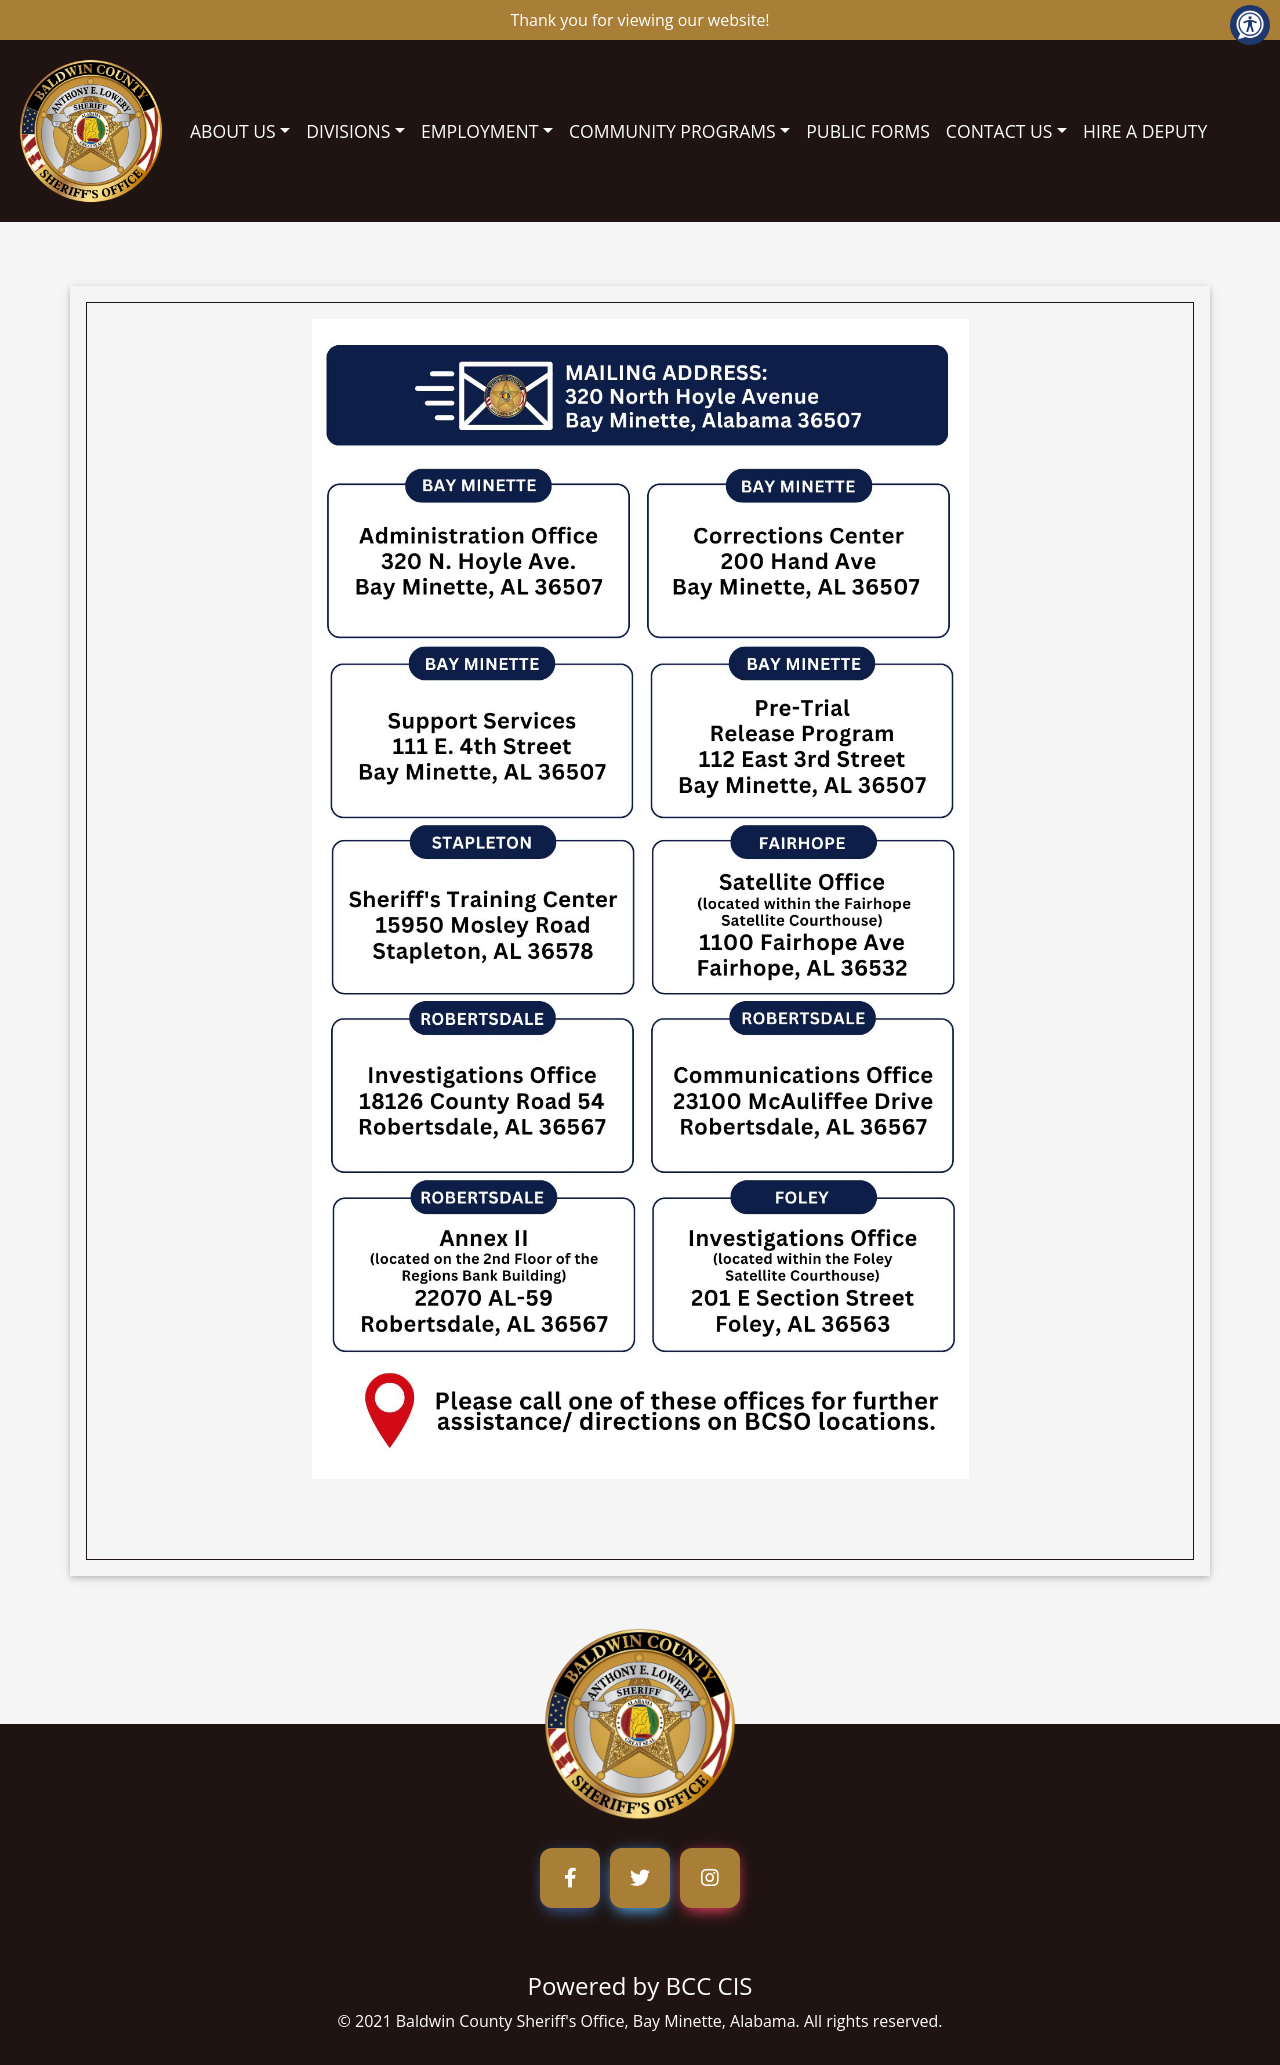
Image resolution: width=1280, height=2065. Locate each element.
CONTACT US (999, 131)
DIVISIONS (348, 131)
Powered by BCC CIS (639, 1985)
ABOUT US (233, 131)
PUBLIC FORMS (868, 131)
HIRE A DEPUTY (1145, 131)
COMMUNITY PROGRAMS (672, 131)
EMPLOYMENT (479, 131)
